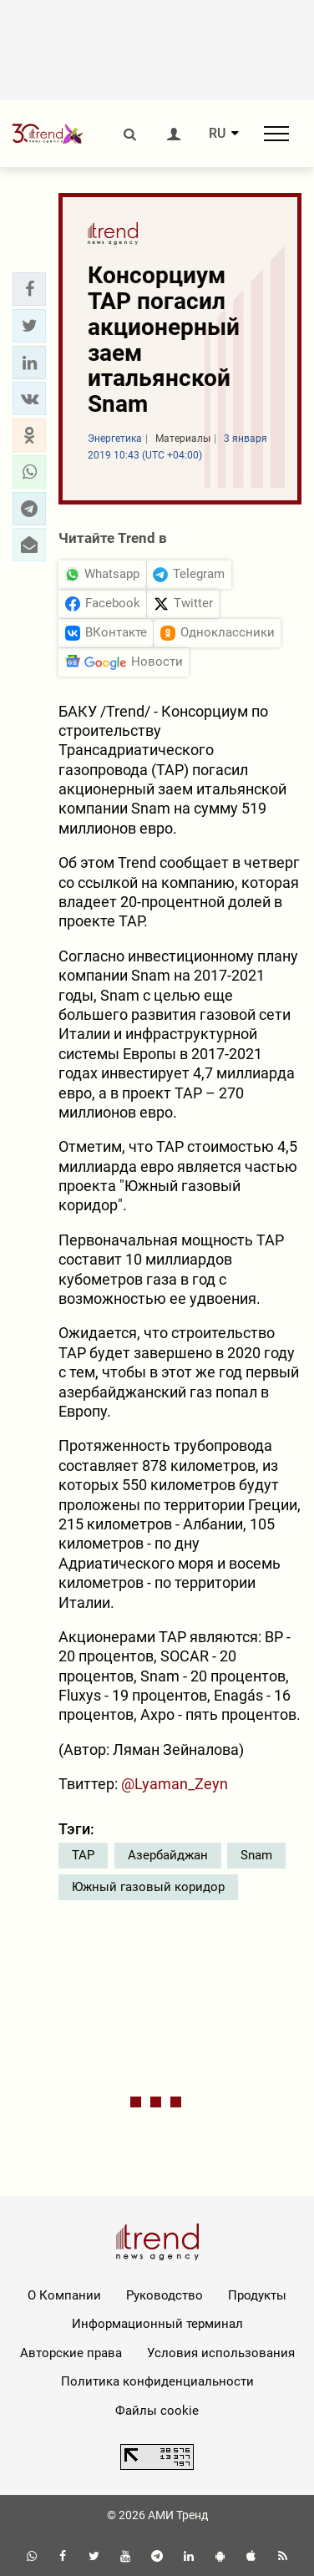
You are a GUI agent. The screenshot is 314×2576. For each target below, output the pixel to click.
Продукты (257, 2295)
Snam (256, 1855)
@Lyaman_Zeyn (174, 1784)
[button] (29, 289)
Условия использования (221, 2352)
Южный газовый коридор (148, 1886)
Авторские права (71, 2352)
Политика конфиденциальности (157, 2381)
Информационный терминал (157, 2323)
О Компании (64, 2295)
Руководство (164, 2295)
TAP (83, 1855)
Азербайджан (168, 1855)
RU (217, 133)
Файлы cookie (157, 2410)
